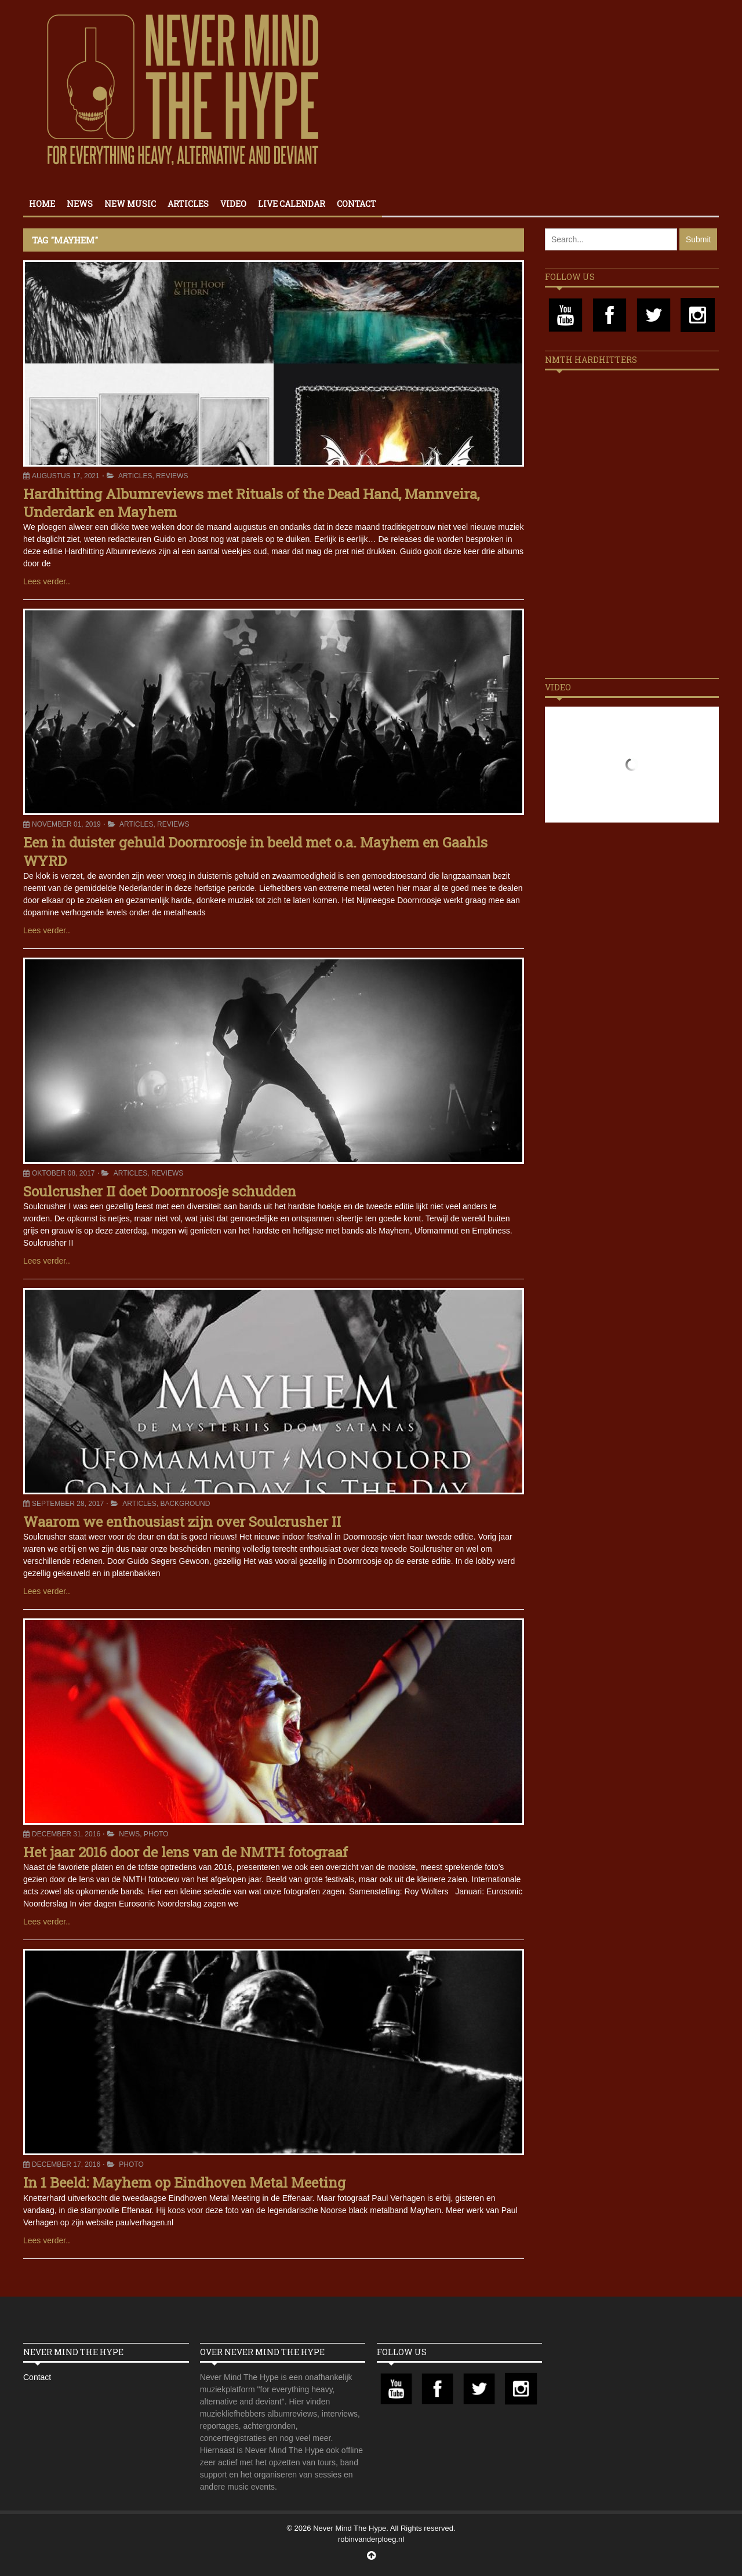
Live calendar (291, 203)
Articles (188, 203)
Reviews (172, 476)
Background (185, 1504)
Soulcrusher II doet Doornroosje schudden (159, 1191)
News (80, 203)
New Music (130, 203)
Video (233, 203)
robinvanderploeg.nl (371, 2539)
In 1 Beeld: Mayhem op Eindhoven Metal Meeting (184, 2182)
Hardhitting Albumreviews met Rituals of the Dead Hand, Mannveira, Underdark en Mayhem (251, 503)
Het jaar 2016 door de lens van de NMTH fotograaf (185, 1852)
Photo (156, 1834)
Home (42, 203)
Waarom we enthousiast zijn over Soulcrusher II (182, 1521)
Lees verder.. (46, 581)
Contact (356, 203)
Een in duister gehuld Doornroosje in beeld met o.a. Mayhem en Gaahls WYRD (255, 851)
